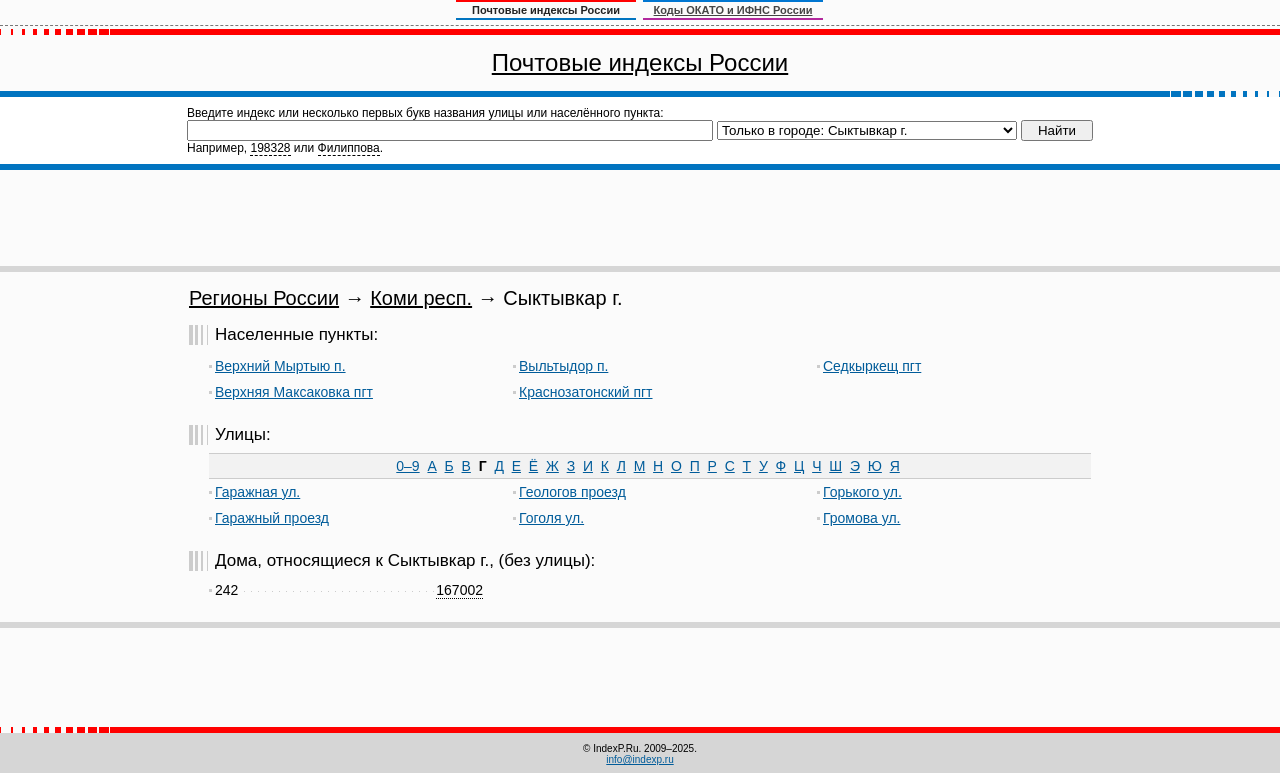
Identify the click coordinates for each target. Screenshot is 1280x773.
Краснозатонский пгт (586, 392)
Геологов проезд (572, 492)
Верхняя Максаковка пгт (294, 392)
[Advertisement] (640, 218)
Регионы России (264, 298)
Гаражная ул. (257, 492)
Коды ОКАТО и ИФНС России (733, 10)
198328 (270, 148)
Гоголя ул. (551, 518)
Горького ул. (862, 492)
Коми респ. (421, 298)
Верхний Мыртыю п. (280, 366)
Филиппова (349, 148)
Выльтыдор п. (563, 366)
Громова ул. (862, 518)
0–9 (407, 466)
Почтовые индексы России (640, 62)
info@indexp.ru (639, 759)
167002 (459, 590)
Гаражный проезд (272, 518)
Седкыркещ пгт (872, 366)
